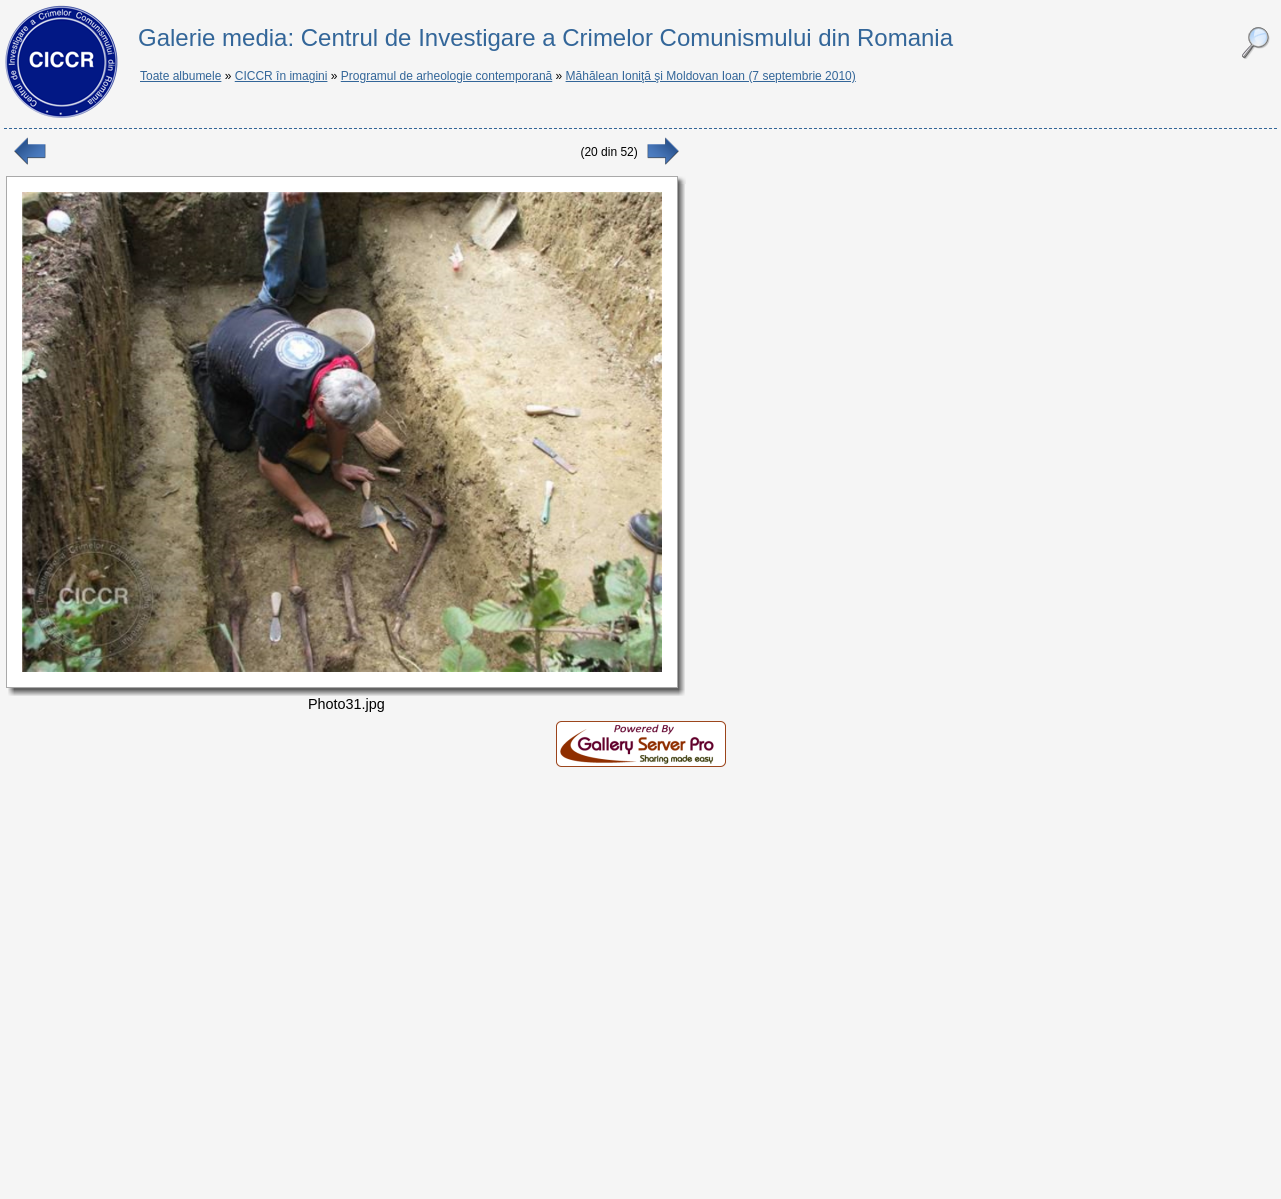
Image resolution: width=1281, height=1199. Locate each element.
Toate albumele (180, 76)
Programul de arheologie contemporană (446, 76)
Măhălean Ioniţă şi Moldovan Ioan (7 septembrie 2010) (711, 76)
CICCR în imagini (281, 76)
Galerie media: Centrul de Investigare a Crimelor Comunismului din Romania (545, 37)
